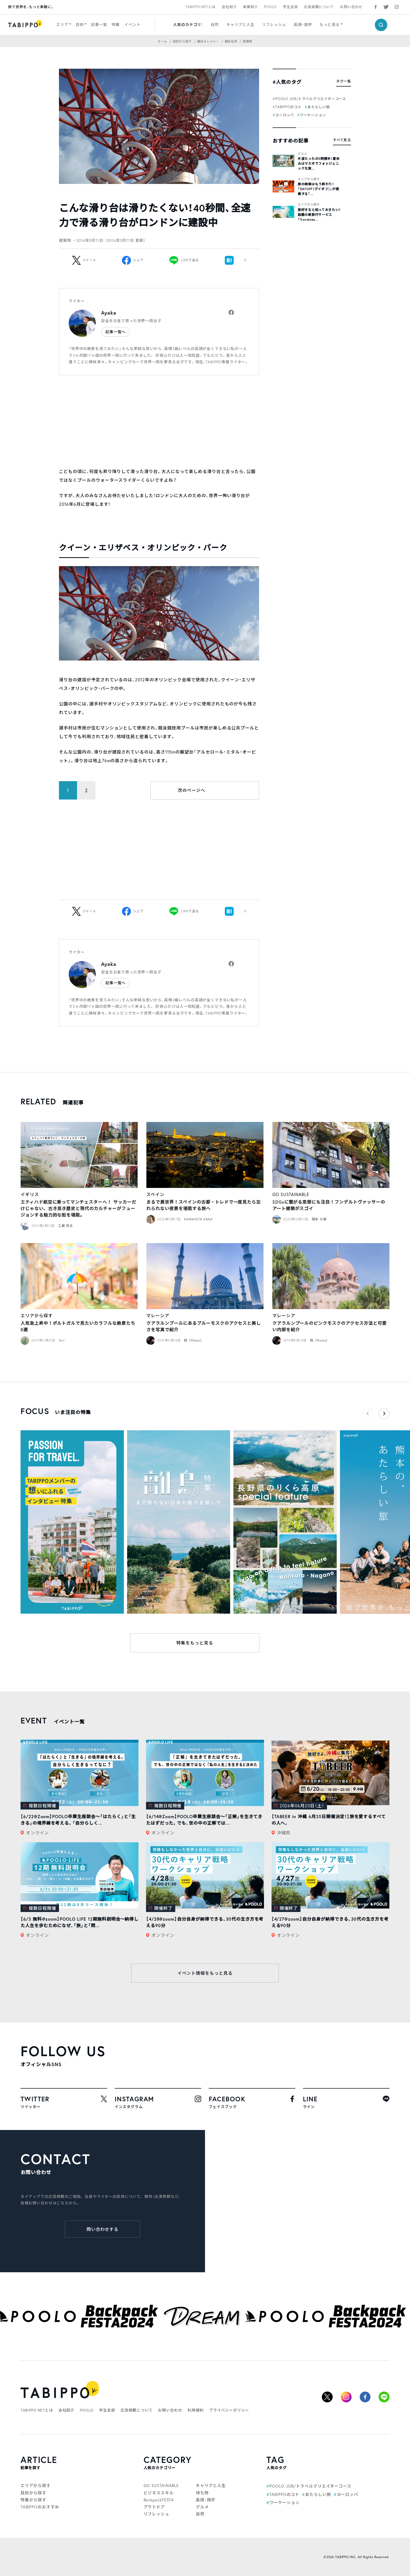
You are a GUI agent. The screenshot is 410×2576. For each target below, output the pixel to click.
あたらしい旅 (319, 107)
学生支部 (290, 7)
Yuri (62, 1340)
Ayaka (108, 313)
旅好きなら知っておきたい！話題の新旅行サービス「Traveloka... (319, 215)
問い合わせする (103, 2229)
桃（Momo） (193, 1340)
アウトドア (154, 2506)
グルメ (302, 154)
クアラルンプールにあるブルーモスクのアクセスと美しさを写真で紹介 (203, 1326)
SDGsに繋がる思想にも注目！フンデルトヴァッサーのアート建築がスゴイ (328, 1205)
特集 (116, 24)
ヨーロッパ (284, 115)
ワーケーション (313, 115)
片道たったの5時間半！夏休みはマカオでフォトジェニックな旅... (318, 163)
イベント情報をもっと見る (205, 1973)
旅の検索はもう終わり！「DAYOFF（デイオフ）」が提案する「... (318, 189)
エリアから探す (309, 179)
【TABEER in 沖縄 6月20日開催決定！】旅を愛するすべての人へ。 (329, 1820)
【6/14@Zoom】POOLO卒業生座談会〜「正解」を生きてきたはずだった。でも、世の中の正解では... (204, 1820)
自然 (215, 24)
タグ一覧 (343, 81)
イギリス (30, 1194)
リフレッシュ (274, 24)
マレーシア (157, 1315)
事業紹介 (250, 7)
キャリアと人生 (240, 24)
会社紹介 (229, 7)
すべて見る (342, 140)
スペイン (155, 1194)
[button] (384, 1413)
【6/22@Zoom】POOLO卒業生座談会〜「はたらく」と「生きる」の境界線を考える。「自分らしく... (78, 1820)
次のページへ (191, 790)
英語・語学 (303, 24)
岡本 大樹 (319, 1219)
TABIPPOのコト (288, 107)
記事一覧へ (115, 331)
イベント (132, 24)
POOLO (270, 7)
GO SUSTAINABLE (290, 1194)
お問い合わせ (351, 7)
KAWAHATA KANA (198, 1219)
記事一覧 (99, 24)
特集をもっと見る (194, 1643)
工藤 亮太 (65, 1226)
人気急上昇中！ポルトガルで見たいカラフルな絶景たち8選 (78, 1326)
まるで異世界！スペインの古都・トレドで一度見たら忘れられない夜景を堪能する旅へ (203, 1205)
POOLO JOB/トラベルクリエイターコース (310, 99)
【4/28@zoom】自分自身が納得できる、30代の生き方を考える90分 (205, 1922)
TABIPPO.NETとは (200, 7)
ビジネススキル (159, 2492)
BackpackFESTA (159, 2499)
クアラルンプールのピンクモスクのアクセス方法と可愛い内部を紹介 (329, 1326)
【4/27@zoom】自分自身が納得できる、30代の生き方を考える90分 (330, 1922)
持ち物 (202, 2492)
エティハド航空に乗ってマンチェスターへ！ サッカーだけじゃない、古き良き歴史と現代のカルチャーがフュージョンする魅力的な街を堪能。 (78, 1208)
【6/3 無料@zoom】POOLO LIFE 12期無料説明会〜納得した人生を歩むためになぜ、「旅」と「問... (80, 1922)
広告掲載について (319, 7)
